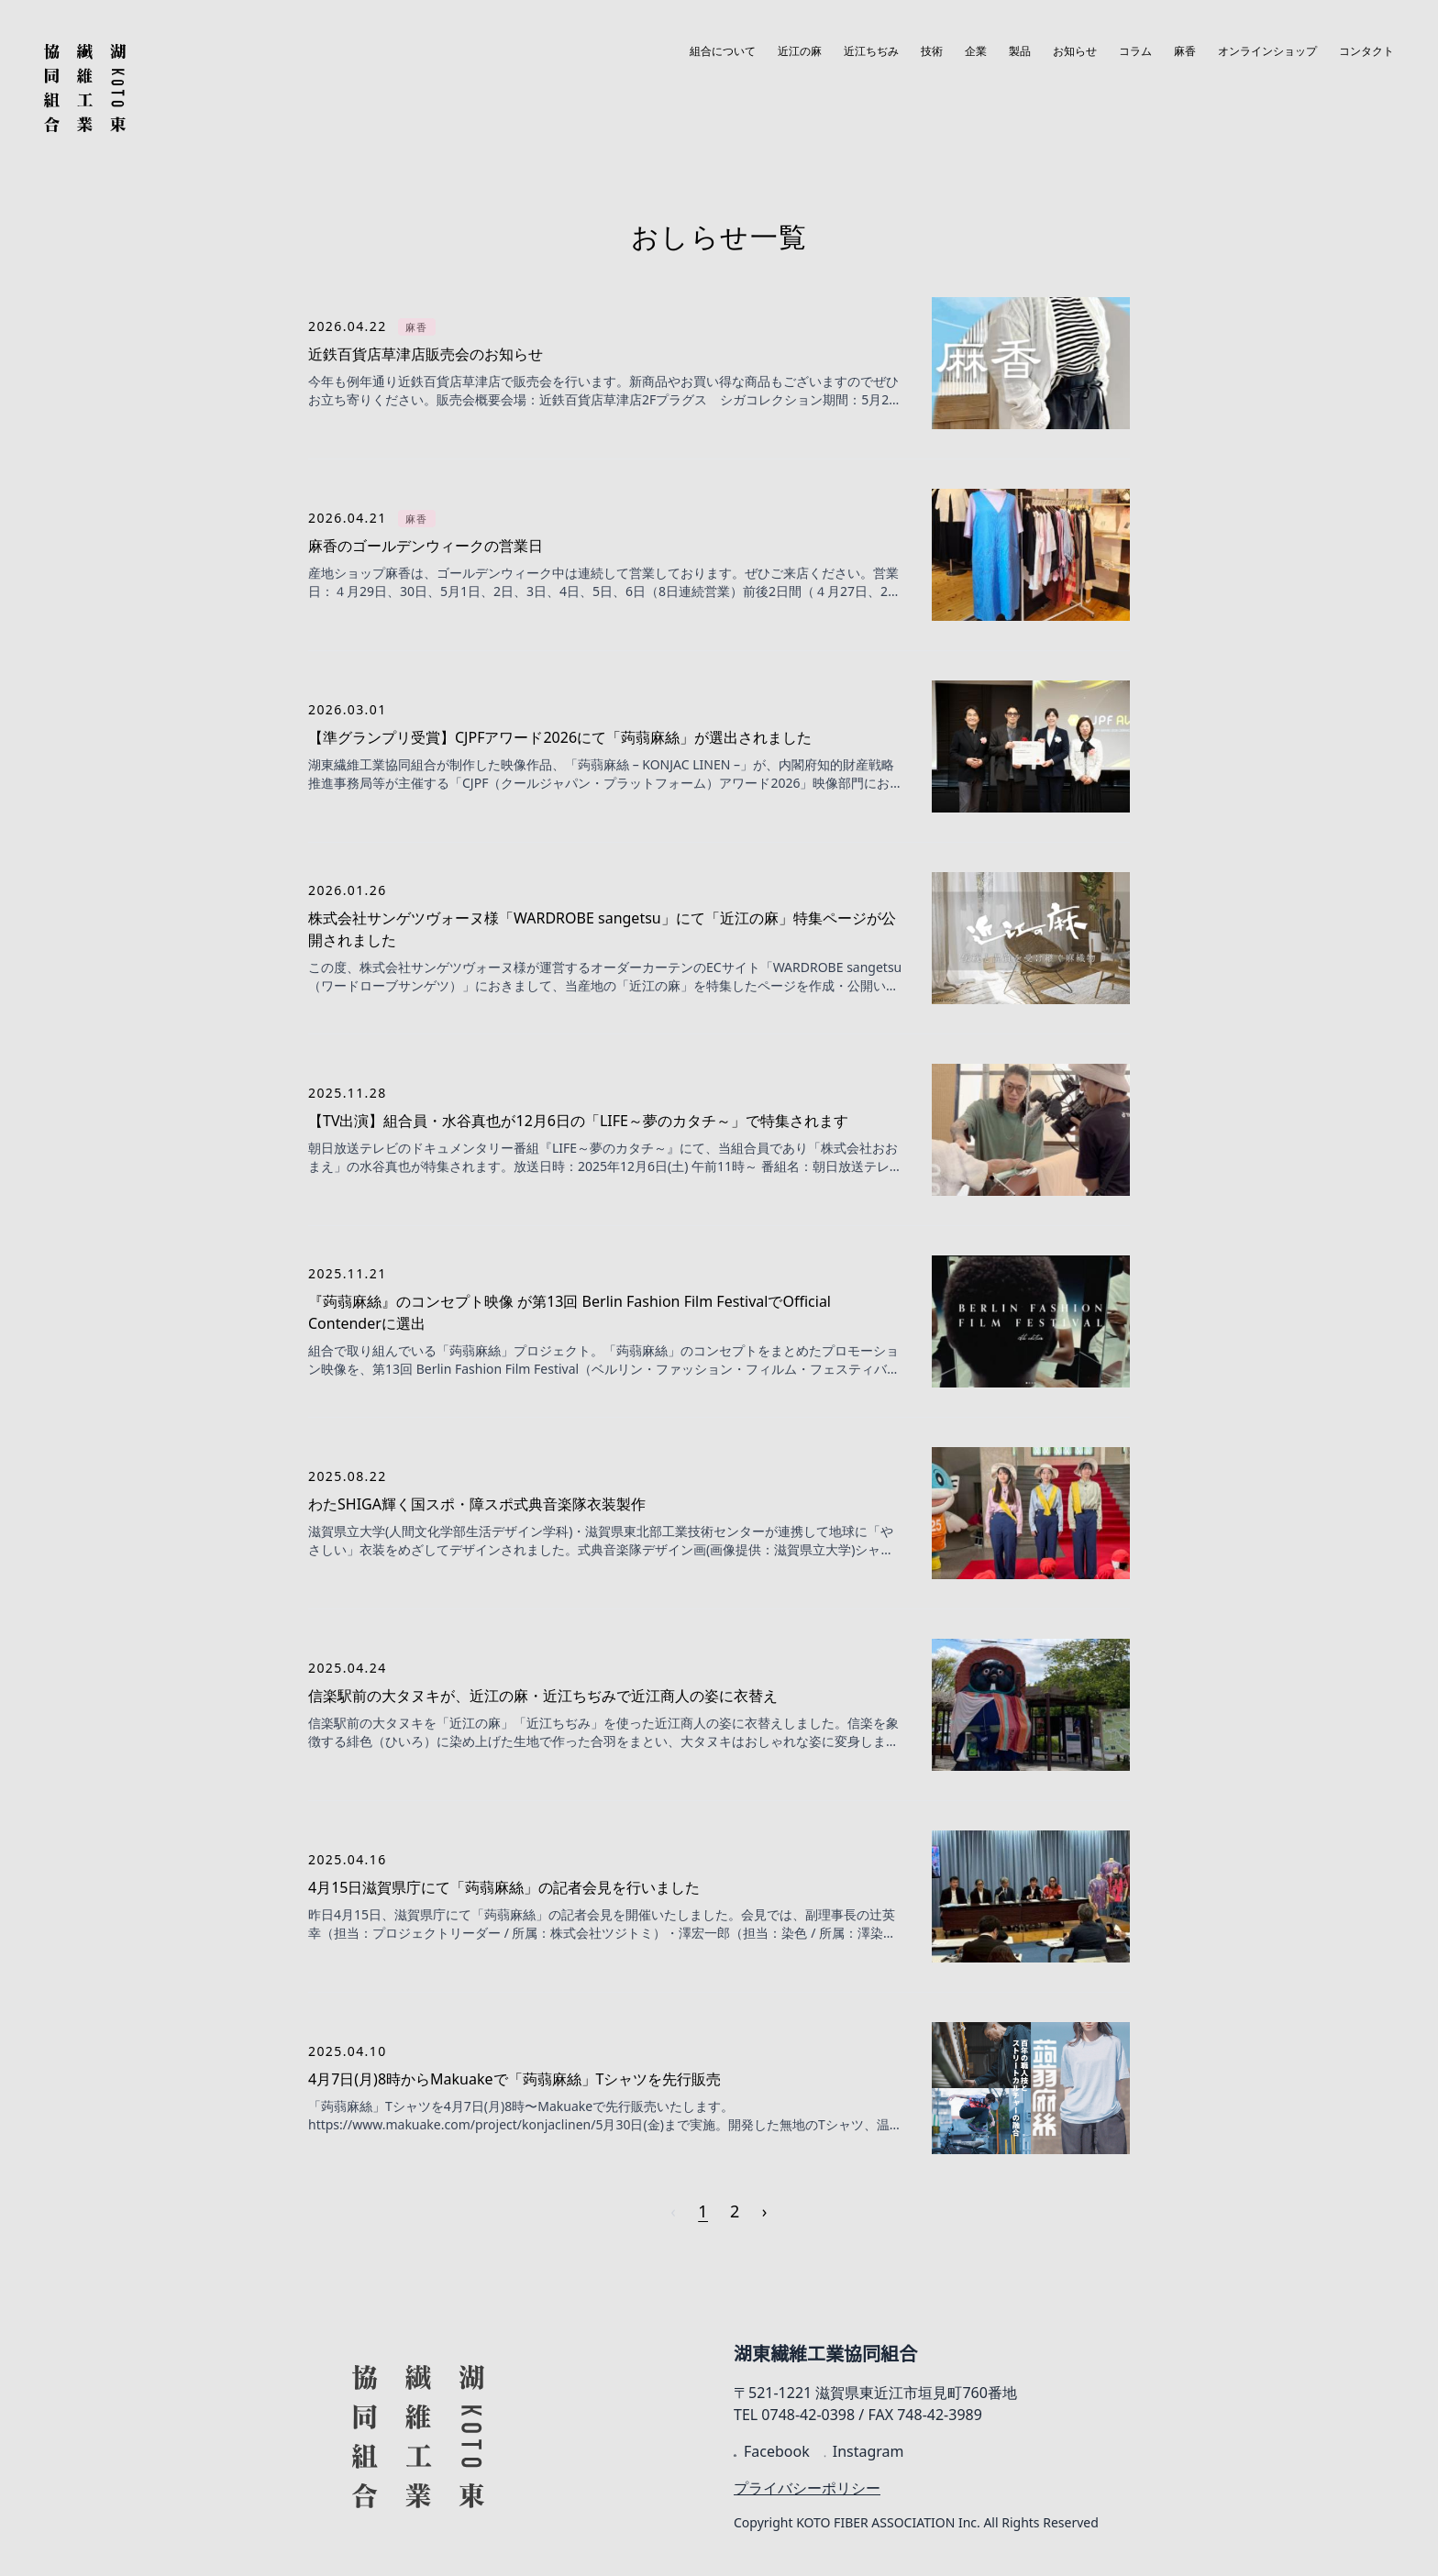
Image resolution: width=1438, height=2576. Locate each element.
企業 (976, 51)
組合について (723, 51)
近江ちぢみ (871, 51)
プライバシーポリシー (807, 2488)
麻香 (1185, 51)
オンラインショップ (1267, 51)
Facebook (772, 2451)
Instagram (864, 2451)
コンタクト (1366, 51)
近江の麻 (800, 51)
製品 (1020, 51)
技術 (932, 51)
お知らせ (1075, 51)
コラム (1135, 51)
